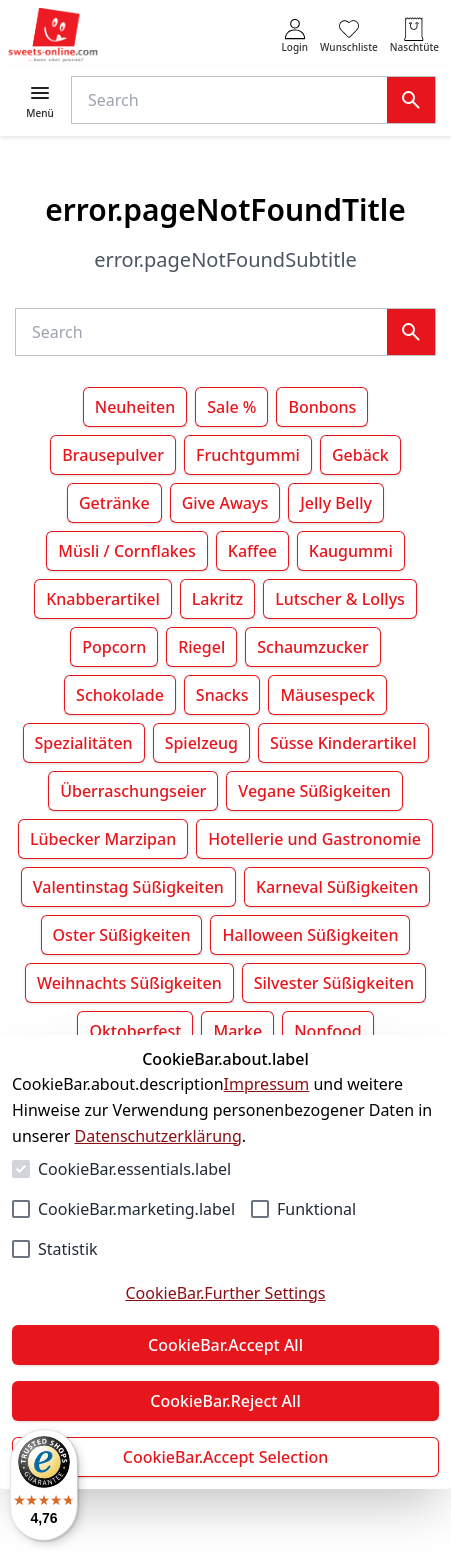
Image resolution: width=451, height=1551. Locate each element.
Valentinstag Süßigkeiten (128, 887)
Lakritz (218, 599)
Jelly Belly (336, 503)
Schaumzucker (312, 647)
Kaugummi (351, 551)
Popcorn (114, 647)
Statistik (68, 1249)
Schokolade (120, 695)
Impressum (267, 1084)
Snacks (222, 695)
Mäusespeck (327, 695)
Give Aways (225, 503)
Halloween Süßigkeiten (310, 935)
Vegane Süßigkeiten (314, 791)
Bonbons (322, 407)
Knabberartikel (103, 599)
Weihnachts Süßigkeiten (129, 983)
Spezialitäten (84, 743)
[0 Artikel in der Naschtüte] (414, 35)
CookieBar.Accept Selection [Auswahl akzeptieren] (226, 1457)
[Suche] (233, 100)
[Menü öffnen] (40, 100)
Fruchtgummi (248, 455)
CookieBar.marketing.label (136, 1209)
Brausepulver (113, 455)
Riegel (201, 647)
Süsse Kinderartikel (343, 743)
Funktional (316, 1209)
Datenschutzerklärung (158, 1136)
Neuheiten (135, 407)
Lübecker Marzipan (103, 839)
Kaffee (252, 551)
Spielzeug (201, 743)
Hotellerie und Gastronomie (314, 839)
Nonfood (327, 1031)
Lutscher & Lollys (340, 599)
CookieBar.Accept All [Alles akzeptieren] (225, 1345)
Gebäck (360, 455)
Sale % (231, 407)
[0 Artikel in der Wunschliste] (349, 35)
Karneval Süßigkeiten (337, 887)
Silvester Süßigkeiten (334, 983)
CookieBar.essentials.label (134, 1169)
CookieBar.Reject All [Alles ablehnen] (225, 1401)
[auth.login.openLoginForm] (294, 35)
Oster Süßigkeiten (122, 935)
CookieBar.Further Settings (225, 1293)
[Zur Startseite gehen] (53, 35)
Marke (237, 1031)
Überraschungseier (133, 791)
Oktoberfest (135, 1031)
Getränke (114, 503)
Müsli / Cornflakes (126, 551)
